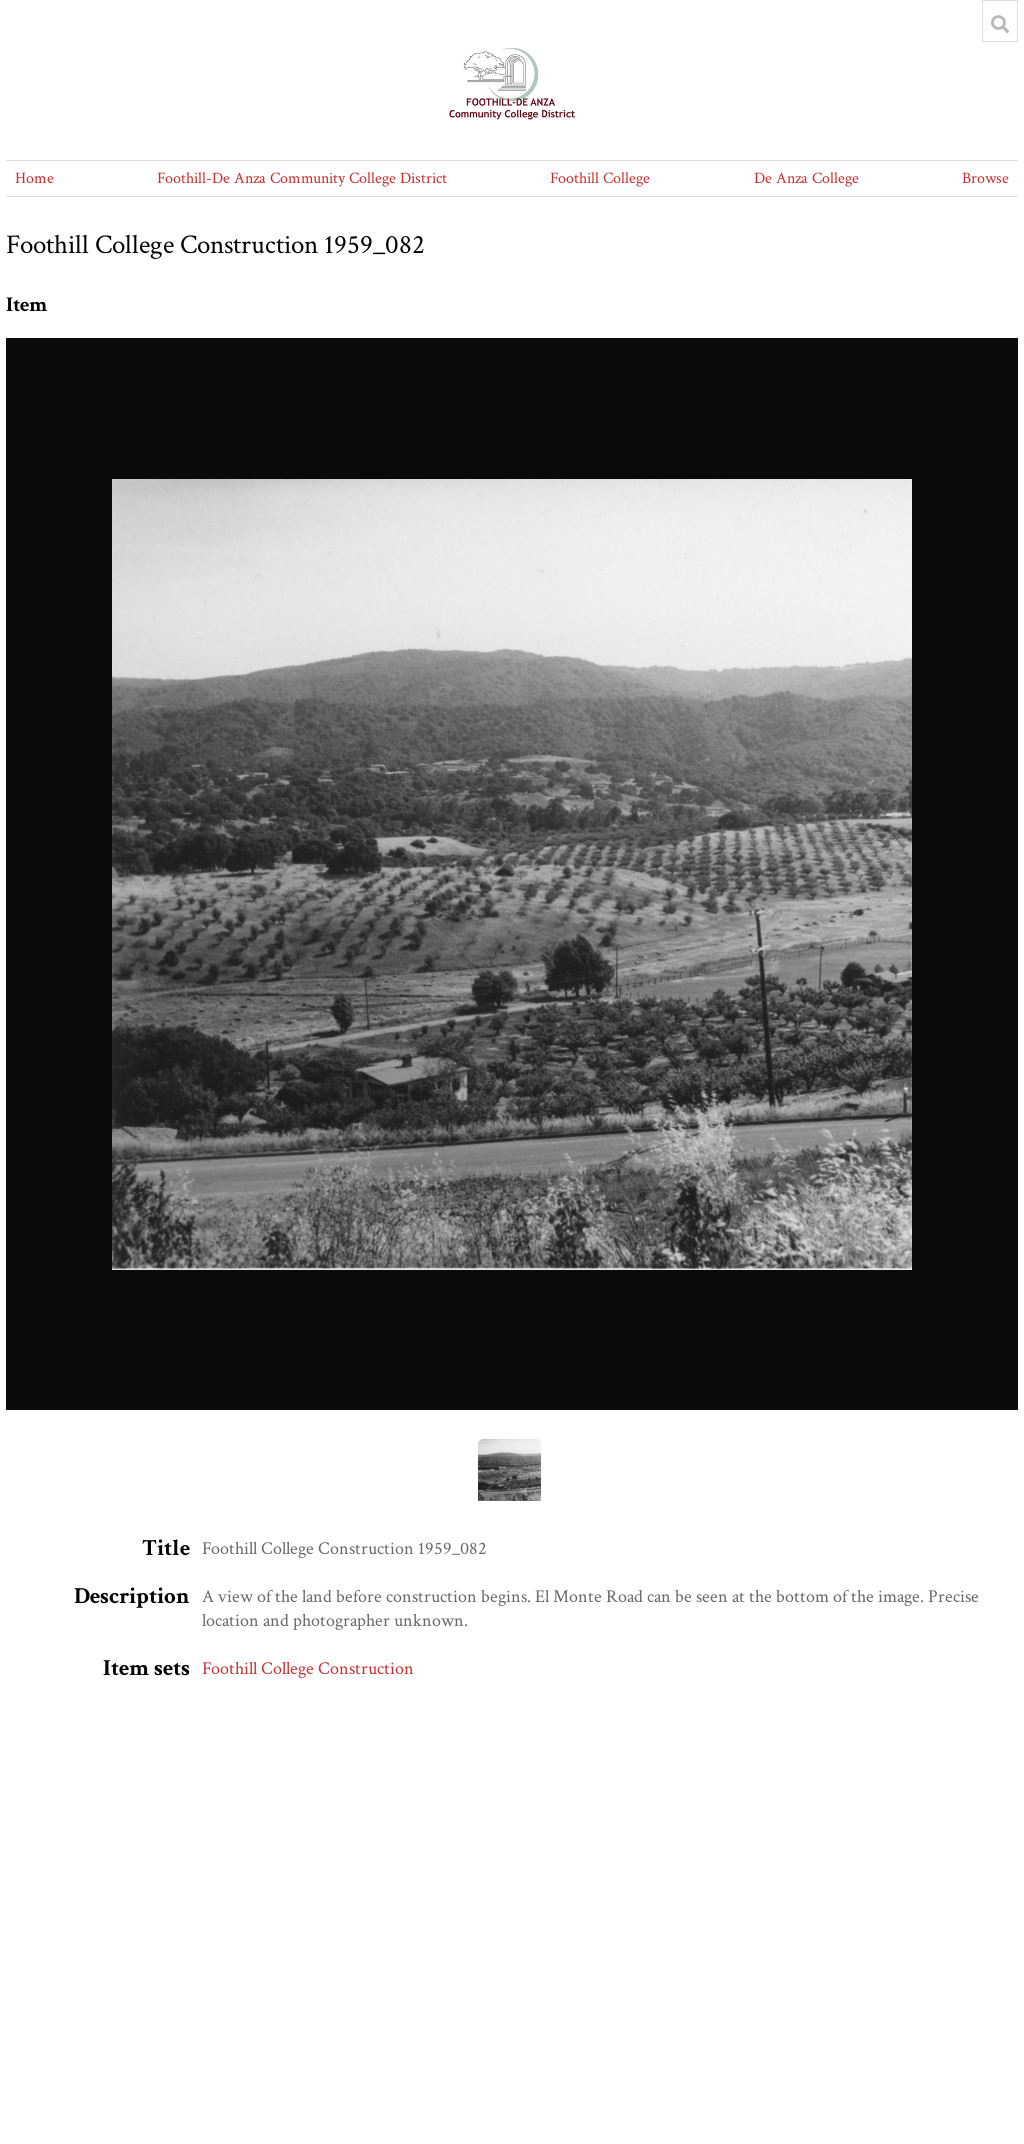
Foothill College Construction (308, 1668)
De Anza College (806, 178)
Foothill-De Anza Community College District (302, 178)
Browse (985, 178)
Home (34, 178)
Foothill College (600, 178)
